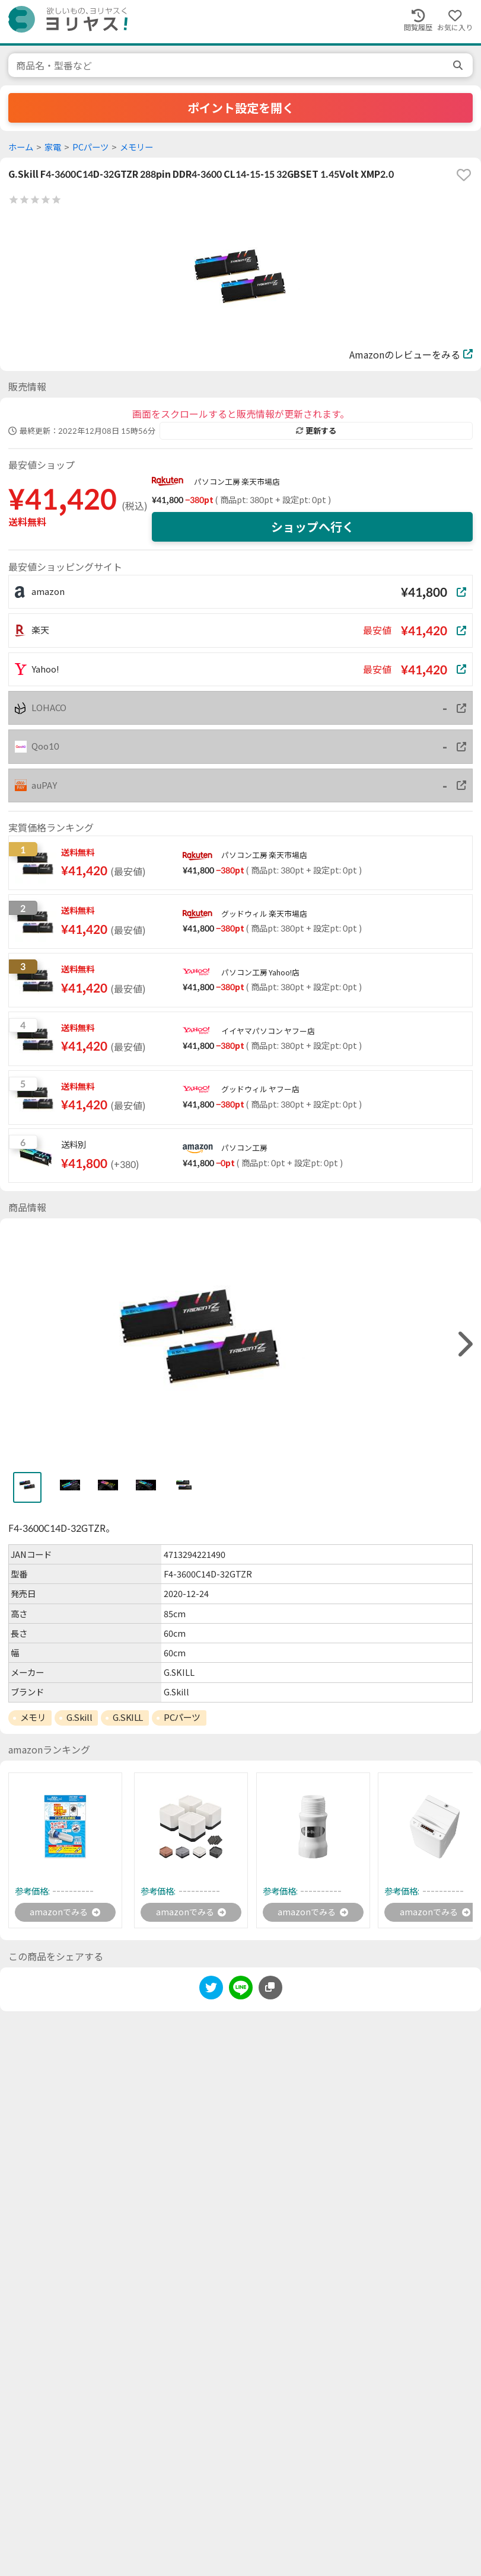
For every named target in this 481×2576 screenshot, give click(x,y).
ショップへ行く (312, 527)
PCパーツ (90, 147)
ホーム (20, 147)
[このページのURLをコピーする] (270, 1989)
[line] (241, 1991)
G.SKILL (128, 1717)
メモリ (33, 1717)
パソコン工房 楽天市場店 (237, 482)
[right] (464, 1344)
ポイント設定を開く (240, 108)
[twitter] (211, 1991)
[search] (459, 65)
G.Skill (79, 1717)
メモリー (136, 147)
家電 (52, 147)
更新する (316, 431)
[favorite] (464, 175)
